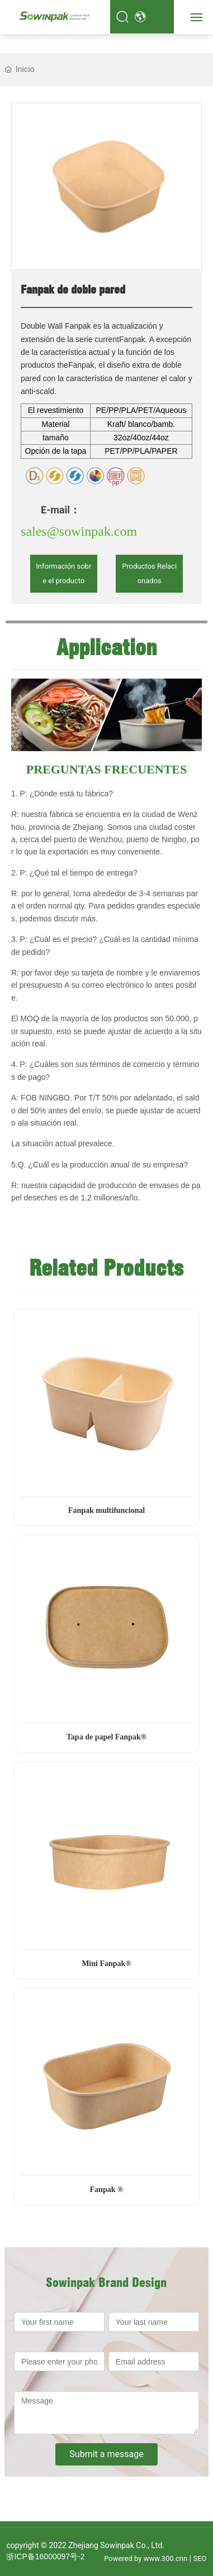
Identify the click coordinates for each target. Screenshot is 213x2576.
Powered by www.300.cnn (145, 2558)
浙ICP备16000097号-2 (45, 2556)
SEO (200, 2558)
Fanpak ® (107, 2189)
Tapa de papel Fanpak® (106, 1737)
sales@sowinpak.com (79, 531)
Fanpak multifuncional (106, 1510)
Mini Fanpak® (106, 1963)
